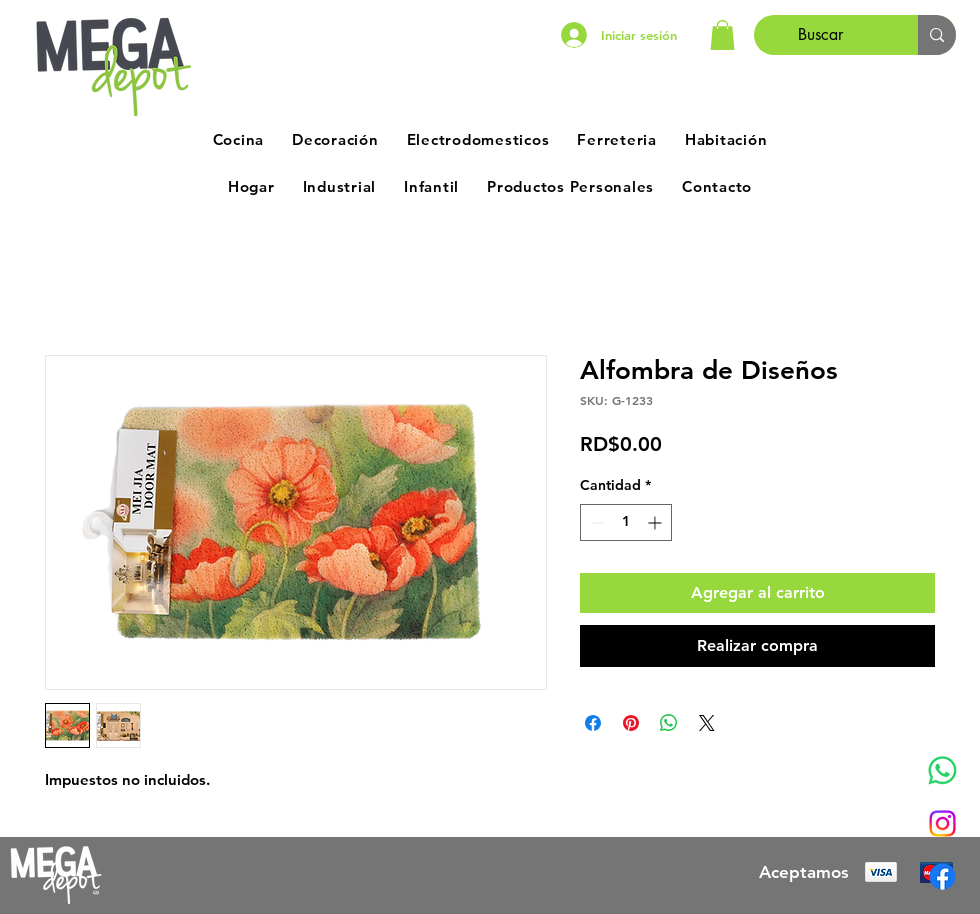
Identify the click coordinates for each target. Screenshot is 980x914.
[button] (722, 35)
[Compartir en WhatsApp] (669, 723)
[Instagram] (942, 823)
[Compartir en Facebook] (593, 723)
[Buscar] (821, 35)
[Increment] (656, 522)
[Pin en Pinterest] (631, 723)
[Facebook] (942, 876)
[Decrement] (595, 522)
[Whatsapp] (942, 770)
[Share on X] (707, 723)
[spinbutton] (626, 522)
